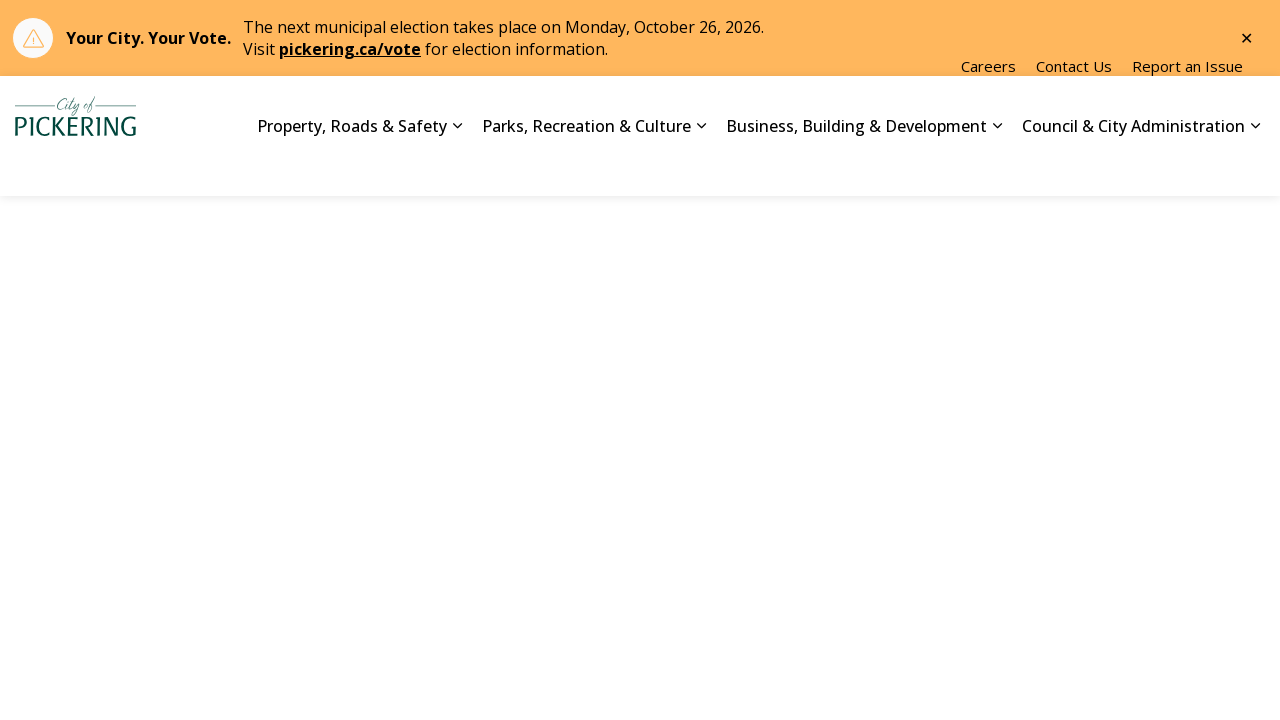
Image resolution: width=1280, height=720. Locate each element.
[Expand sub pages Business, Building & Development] (997, 166)
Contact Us (1074, 106)
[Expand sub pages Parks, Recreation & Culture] (701, 166)
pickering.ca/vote (350, 49)
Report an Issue (1187, 106)
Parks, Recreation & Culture (586, 165)
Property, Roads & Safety (352, 165)
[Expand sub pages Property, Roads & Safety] (457, 166)
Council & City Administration (1133, 165)
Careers (988, 106)
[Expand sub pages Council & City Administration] (1255, 166)
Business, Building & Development (856, 165)
